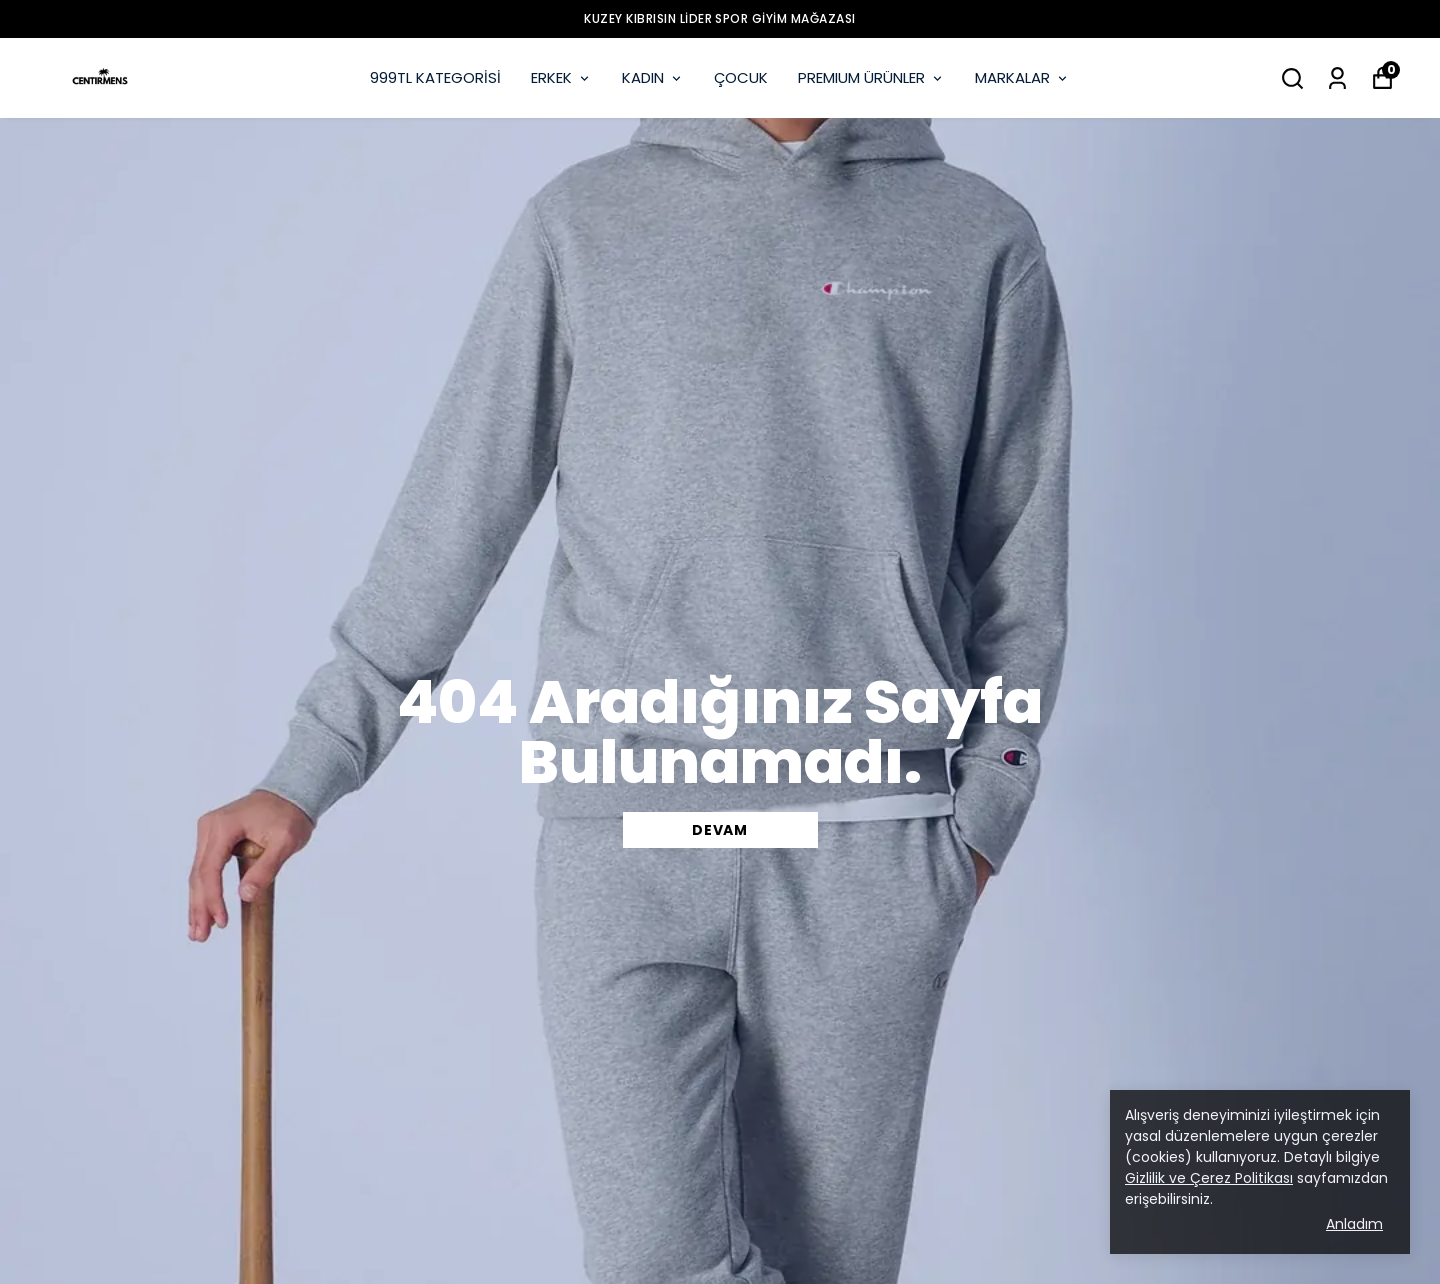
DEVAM (720, 830)
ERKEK (561, 77)
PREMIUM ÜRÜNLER (871, 77)
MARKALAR (1022, 77)
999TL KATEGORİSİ (435, 77)
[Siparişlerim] (1337, 78)
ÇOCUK (741, 77)
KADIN (653, 77)
